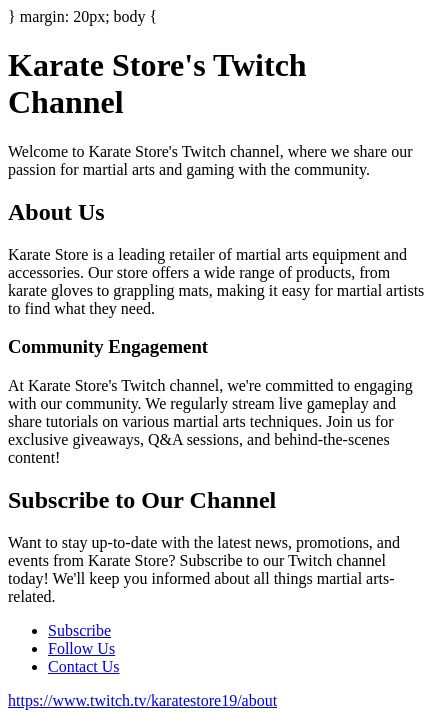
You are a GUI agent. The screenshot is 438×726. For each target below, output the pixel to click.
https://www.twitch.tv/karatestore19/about (142, 700)
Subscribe (79, 630)
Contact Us (84, 666)
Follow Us (81, 648)
